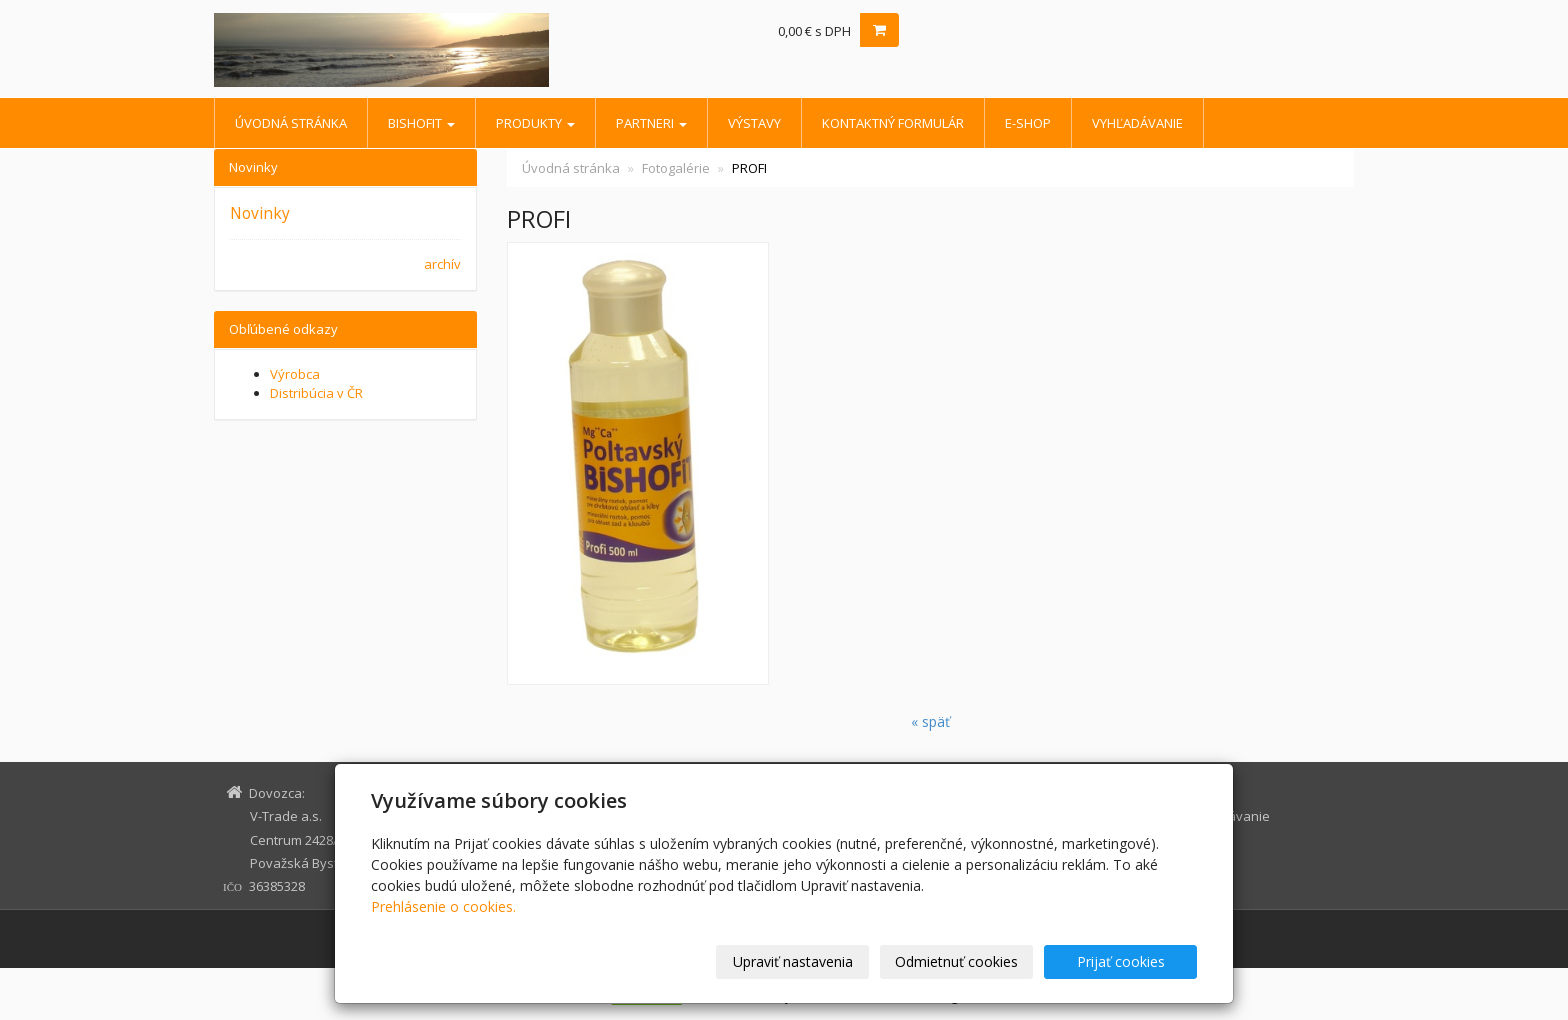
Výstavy (754, 123)
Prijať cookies (1121, 961)
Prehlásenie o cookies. (443, 906)
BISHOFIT (421, 123)
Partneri (651, 123)
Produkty (535, 123)
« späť (930, 721)
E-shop (1028, 123)
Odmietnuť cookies (956, 961)
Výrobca (295, 374)
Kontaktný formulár (893, 123)
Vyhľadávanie (1137, 123)
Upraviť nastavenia (793, 961)
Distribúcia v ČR (316, 393)
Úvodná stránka (291, 123)
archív (442, 264)
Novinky (260, 213)
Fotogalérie (676, 168)
